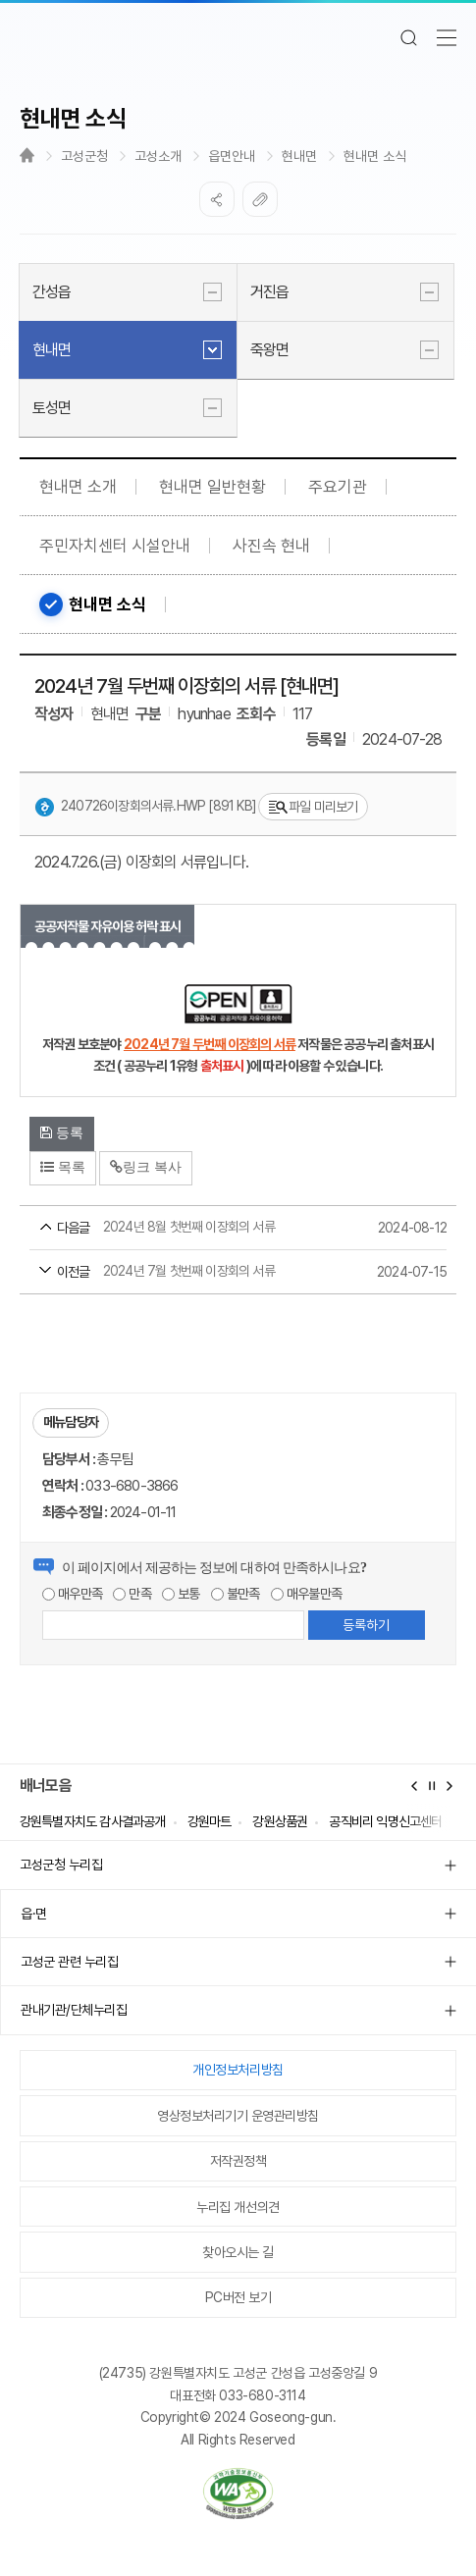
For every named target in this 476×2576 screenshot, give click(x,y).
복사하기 (260, 199)
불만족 (235, 1594)
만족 (132, 1594)
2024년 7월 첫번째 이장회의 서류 (201, 1273)
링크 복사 (146, 1167)
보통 (181, 1594)
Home (27, 155)
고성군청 (84, 156)
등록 (61, 1132)
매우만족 (72, 1594)
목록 (62, 1167)
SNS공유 (217, 199)
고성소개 (158, 156)
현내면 (299, 156)
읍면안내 (231, 156)
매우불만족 (306, 1594)
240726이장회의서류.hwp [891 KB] (145, 807)
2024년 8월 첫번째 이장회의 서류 (201, 1228)
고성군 (238, 37)
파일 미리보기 (313, 807)
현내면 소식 (375, 156)
